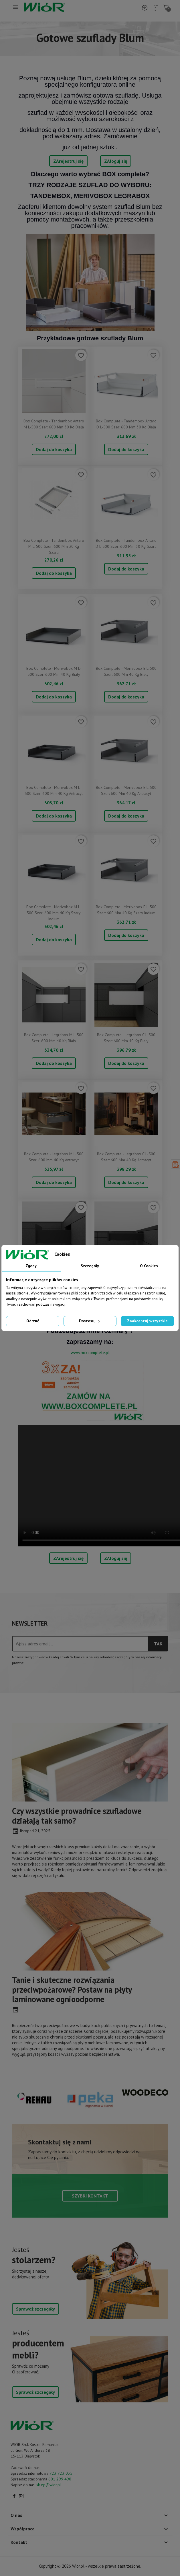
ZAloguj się (115, 161)
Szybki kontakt (90, 2196)
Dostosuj (90, 1320)
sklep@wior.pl (48, 2484)
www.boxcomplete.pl (90, 1352)
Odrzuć (32, 1320)
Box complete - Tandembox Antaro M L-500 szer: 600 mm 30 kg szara (53, 546)
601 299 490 (59, 2479)
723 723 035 (61, 2473)
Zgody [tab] (31, 1265)
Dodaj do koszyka (54, 449)
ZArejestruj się (68, 161)
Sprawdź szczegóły (35, 2309)
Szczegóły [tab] (90, 1265)
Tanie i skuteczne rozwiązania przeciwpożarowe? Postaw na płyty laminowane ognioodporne (72, 1989)
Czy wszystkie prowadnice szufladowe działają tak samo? (76, 1816)
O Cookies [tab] (149, 1265)
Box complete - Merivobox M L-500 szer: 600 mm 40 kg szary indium (53, 912)
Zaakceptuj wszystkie (147, 1320)
